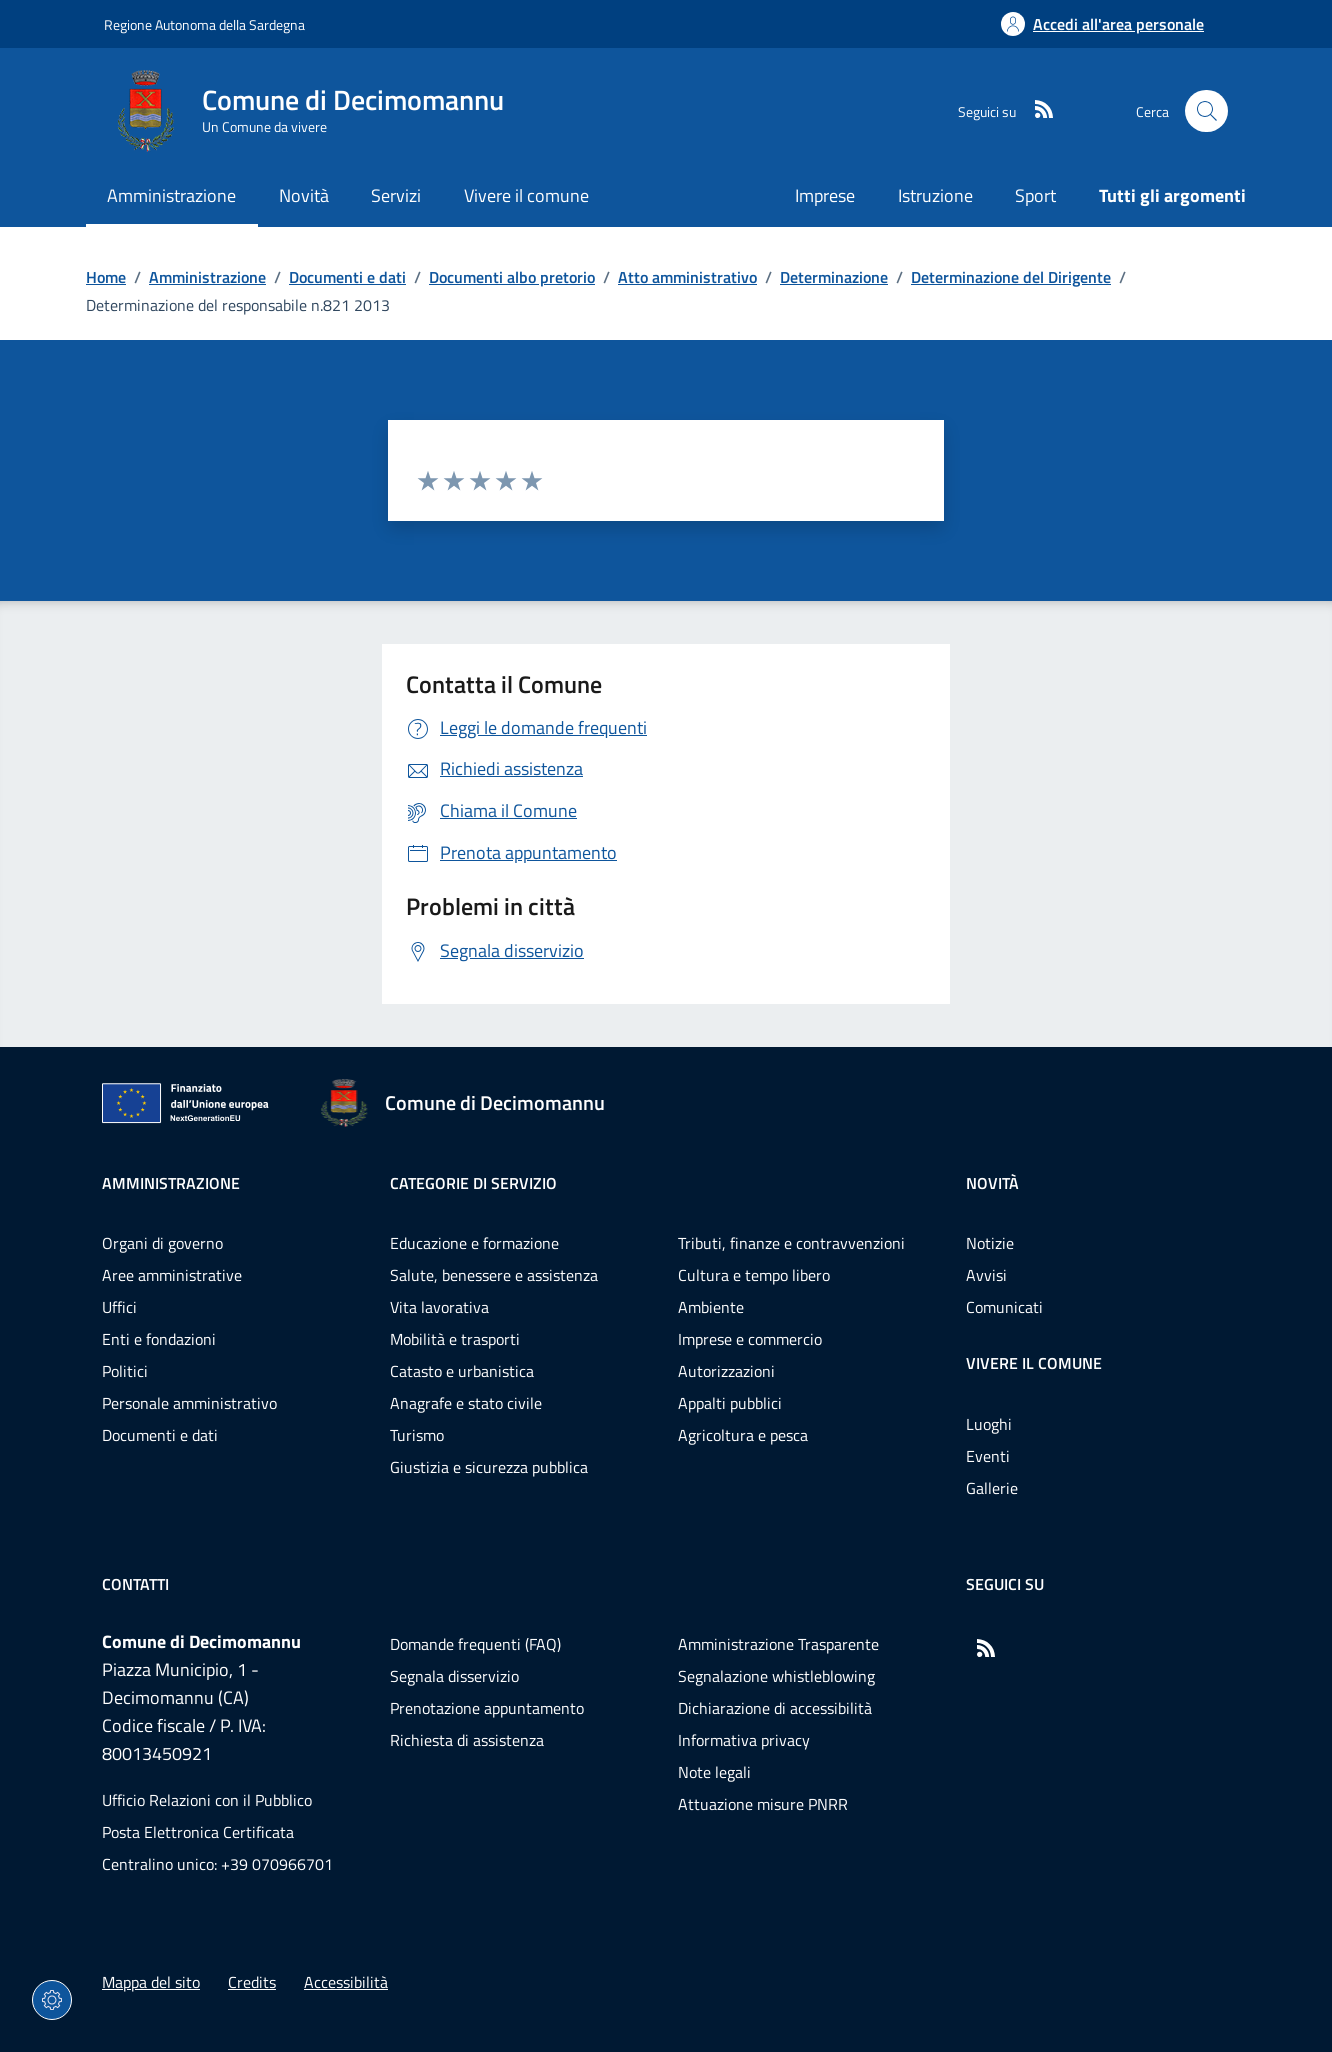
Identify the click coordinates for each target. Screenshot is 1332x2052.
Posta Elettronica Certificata (198, 1832)
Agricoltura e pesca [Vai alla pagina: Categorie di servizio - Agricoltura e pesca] (743, 1435)
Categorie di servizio (473, 1183)
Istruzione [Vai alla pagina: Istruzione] (935, 195)
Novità (992, 1183)
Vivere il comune (1034, 1363)
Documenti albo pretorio (512, 277)
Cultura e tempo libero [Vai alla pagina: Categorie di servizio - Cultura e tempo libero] (754, 1275)
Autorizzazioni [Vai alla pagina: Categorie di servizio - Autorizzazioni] (726, 1371)
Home (106, 277)
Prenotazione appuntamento (487, 1708)
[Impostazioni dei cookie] (52, 2000)
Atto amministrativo (687, 277)
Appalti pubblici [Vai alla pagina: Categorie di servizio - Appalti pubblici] (730, 1403)
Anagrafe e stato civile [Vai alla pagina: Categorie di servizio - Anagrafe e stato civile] (466, 1403)
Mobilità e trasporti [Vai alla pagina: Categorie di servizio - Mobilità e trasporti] (455, 1339)
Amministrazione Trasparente (778, 1644)
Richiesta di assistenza (467, 1740)
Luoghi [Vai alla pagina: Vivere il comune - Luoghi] (989, 1424)
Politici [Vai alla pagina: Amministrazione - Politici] (125, 1371)
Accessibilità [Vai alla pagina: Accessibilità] (346, 1982)
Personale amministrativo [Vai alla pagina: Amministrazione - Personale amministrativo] (189, 1403)
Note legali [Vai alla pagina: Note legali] (714, 1772)
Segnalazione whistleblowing (776, 1676)
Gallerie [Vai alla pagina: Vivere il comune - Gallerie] (992, 1488)
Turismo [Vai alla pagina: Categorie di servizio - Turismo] (417, 1435)
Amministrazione (207, 277)
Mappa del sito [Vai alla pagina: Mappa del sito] (151, 1982)
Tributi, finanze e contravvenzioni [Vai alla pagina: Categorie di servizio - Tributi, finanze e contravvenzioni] (791, 1243)
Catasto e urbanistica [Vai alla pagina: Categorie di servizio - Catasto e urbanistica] (462, 1371)
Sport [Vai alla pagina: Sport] (1035, 195)
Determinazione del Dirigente (1011, 277)
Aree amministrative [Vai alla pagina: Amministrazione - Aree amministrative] (172, 1275)
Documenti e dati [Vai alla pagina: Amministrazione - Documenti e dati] (160, 1435)
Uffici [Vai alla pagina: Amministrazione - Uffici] (119, 1307)
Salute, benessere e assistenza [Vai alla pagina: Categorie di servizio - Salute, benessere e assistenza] (494, 1275)
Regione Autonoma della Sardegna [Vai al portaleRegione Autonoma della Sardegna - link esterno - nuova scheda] (204, 24)
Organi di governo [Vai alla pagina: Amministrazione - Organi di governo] (162, 1243)
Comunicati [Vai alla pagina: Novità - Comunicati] (1004, 1307)
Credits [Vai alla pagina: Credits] (252, 1982)
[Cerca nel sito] (1206, 111)
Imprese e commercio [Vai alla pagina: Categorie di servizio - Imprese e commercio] (750, 1339)
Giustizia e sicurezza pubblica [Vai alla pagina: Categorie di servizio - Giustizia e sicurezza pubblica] (489, 1467)
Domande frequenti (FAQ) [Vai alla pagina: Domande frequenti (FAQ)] (475, 1644)
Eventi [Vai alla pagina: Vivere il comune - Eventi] (988, 1456)
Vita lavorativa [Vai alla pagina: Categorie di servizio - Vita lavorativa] (439, 1307)
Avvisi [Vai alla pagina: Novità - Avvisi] (986, 1275)
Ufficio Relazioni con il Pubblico (207, 1800)
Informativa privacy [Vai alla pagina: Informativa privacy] (744, 1740)
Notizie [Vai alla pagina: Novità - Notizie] (990, 1243)
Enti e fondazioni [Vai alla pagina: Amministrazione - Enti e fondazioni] (159, 1339)
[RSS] (1036, 111)
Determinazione (834, 277)
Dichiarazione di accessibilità (775, 1708)
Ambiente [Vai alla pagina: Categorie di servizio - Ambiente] (711, 1307)
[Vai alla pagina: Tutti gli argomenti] (1162, 197)
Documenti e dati (347, 277)
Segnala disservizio (454, 1676)
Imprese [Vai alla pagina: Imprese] (825, 195)
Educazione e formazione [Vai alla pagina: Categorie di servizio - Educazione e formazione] (474, 1243)
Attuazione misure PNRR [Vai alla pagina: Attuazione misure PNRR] (763, 1804)
